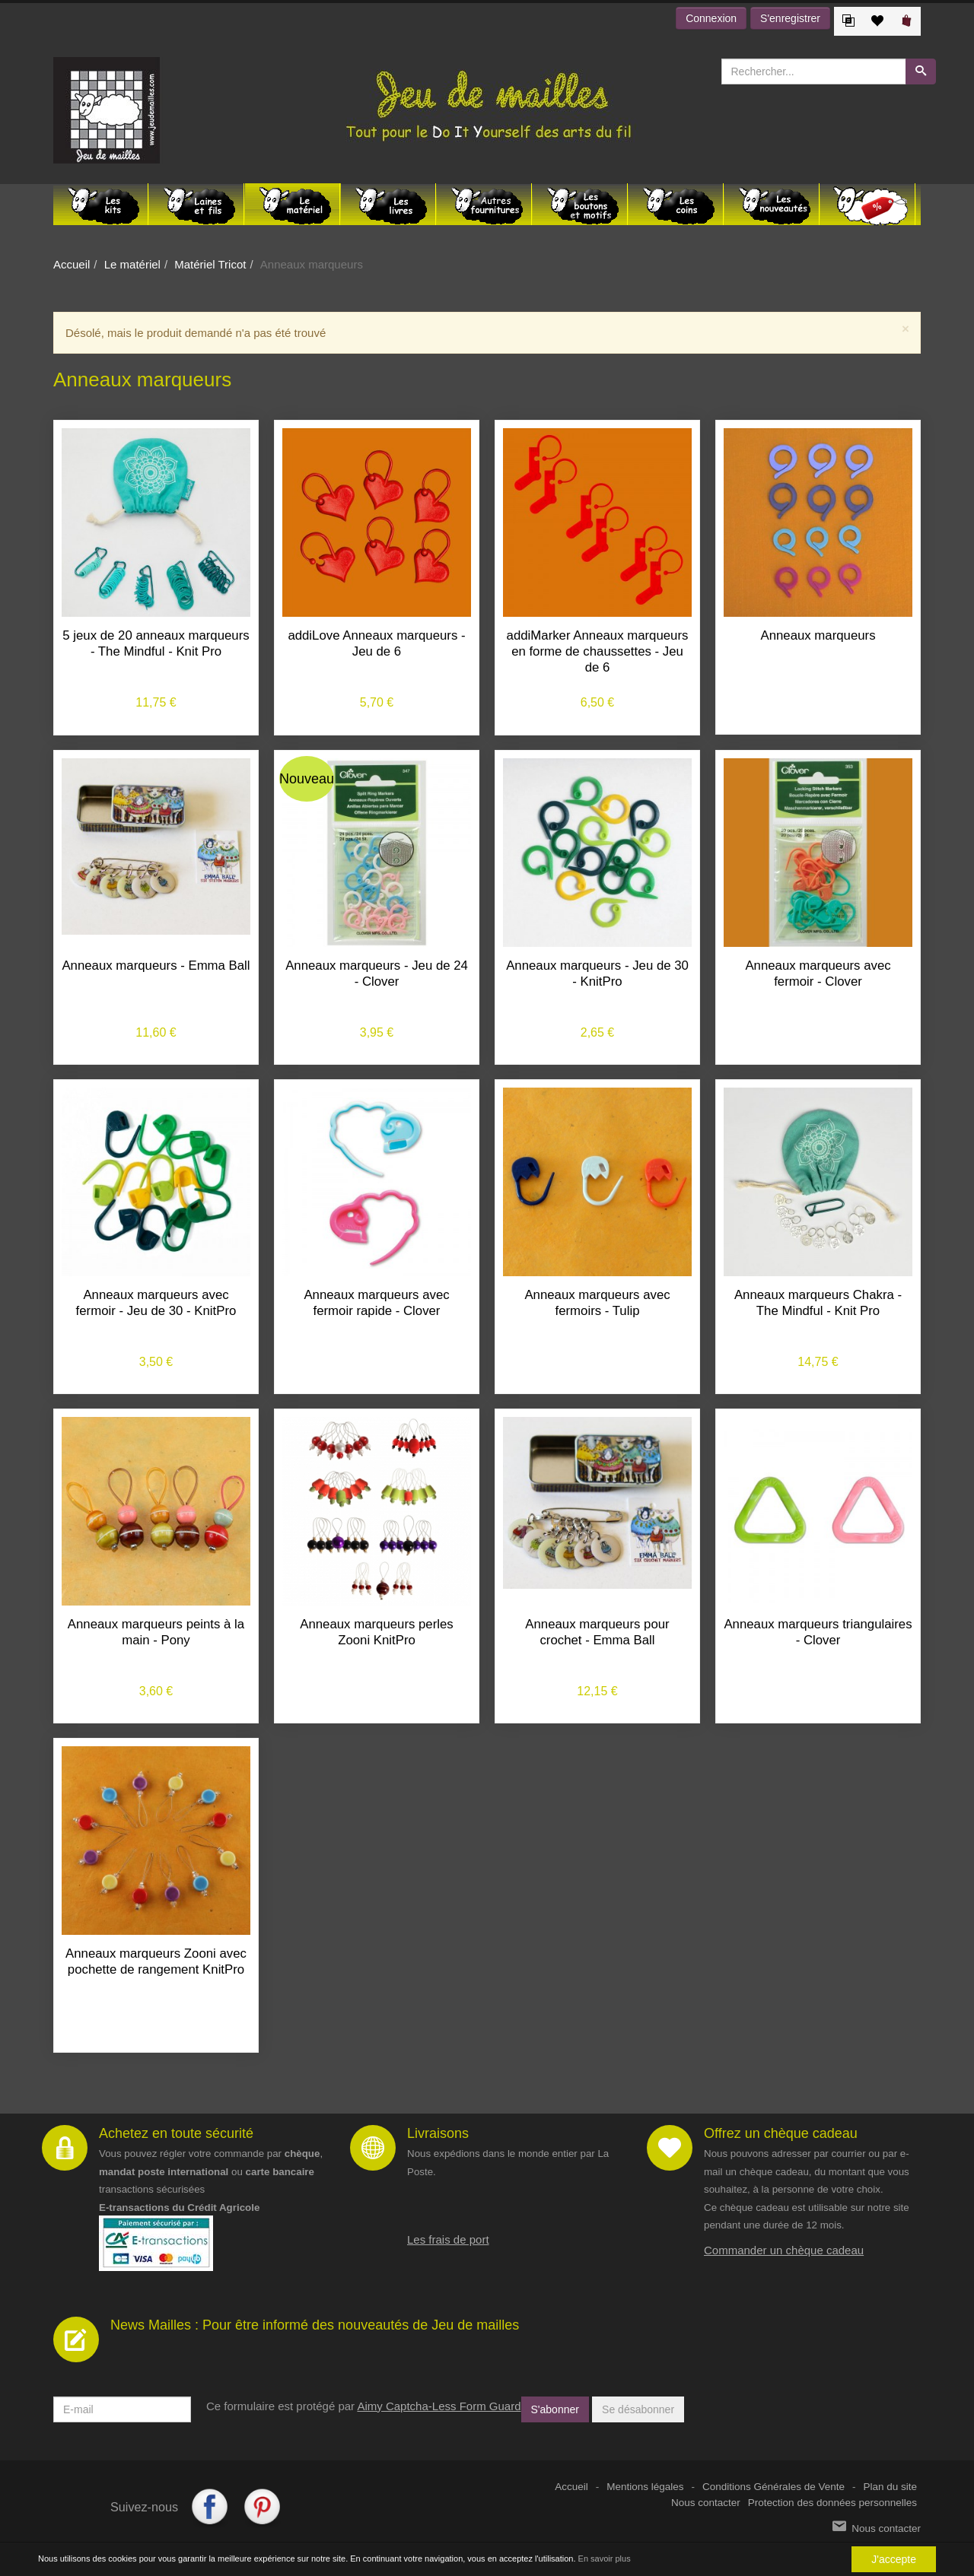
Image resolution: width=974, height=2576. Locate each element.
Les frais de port (448, 2239)
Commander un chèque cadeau (784, 2250)
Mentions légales (644, 2486)
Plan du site (890, 2486)
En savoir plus (604, 2558)
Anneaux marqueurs (817, 635)
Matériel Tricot (210, 264)
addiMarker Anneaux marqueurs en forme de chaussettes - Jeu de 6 (598, 651)
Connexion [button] (711, 18)
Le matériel (132, 264)
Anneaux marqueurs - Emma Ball (156, 965)
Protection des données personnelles (832, 2502)
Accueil (71, 264)
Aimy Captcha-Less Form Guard (438, 2406)
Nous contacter (705, 2502)
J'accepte (893, 2559)
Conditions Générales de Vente (773, 2486)
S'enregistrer (790, 18)
